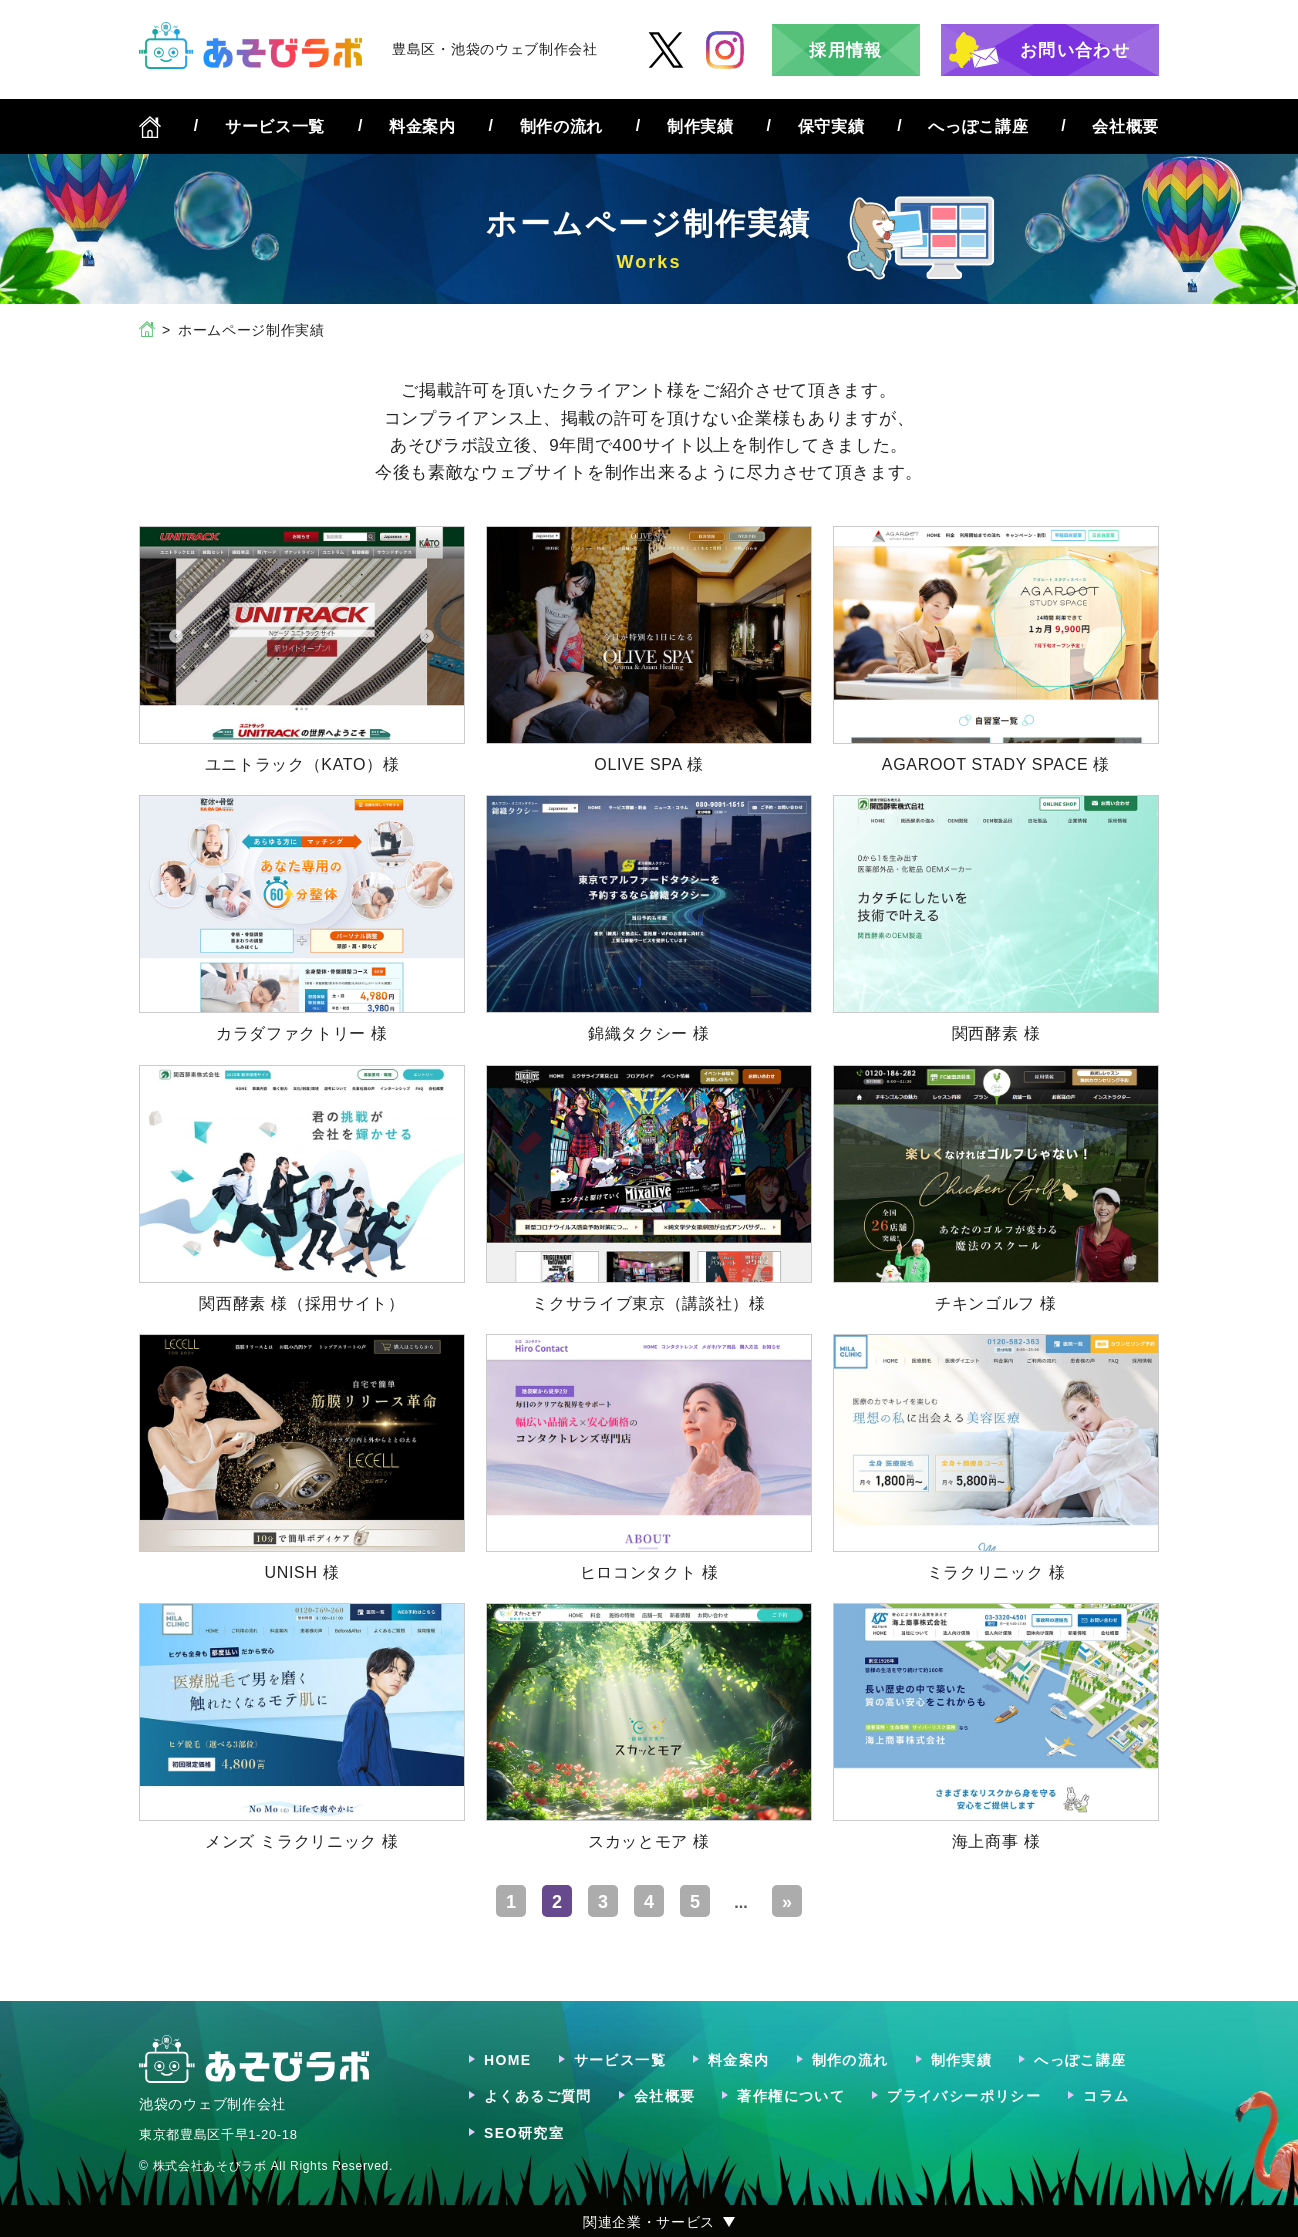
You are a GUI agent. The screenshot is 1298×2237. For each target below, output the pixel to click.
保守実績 (831, 126)
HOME (508, 2060)
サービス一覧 (275, 126)
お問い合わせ (1075, 50)
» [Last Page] (787, 1902)
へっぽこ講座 (978, 126)
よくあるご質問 (538, 2096)
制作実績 (700, 126)
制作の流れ (561, 126)
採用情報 (845, 50)
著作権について (791, 2096)
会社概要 (1125, 126)
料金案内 (422, 126)
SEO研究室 (524, 2133)
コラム (1106, 2096)
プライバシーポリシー (964, 2096)
